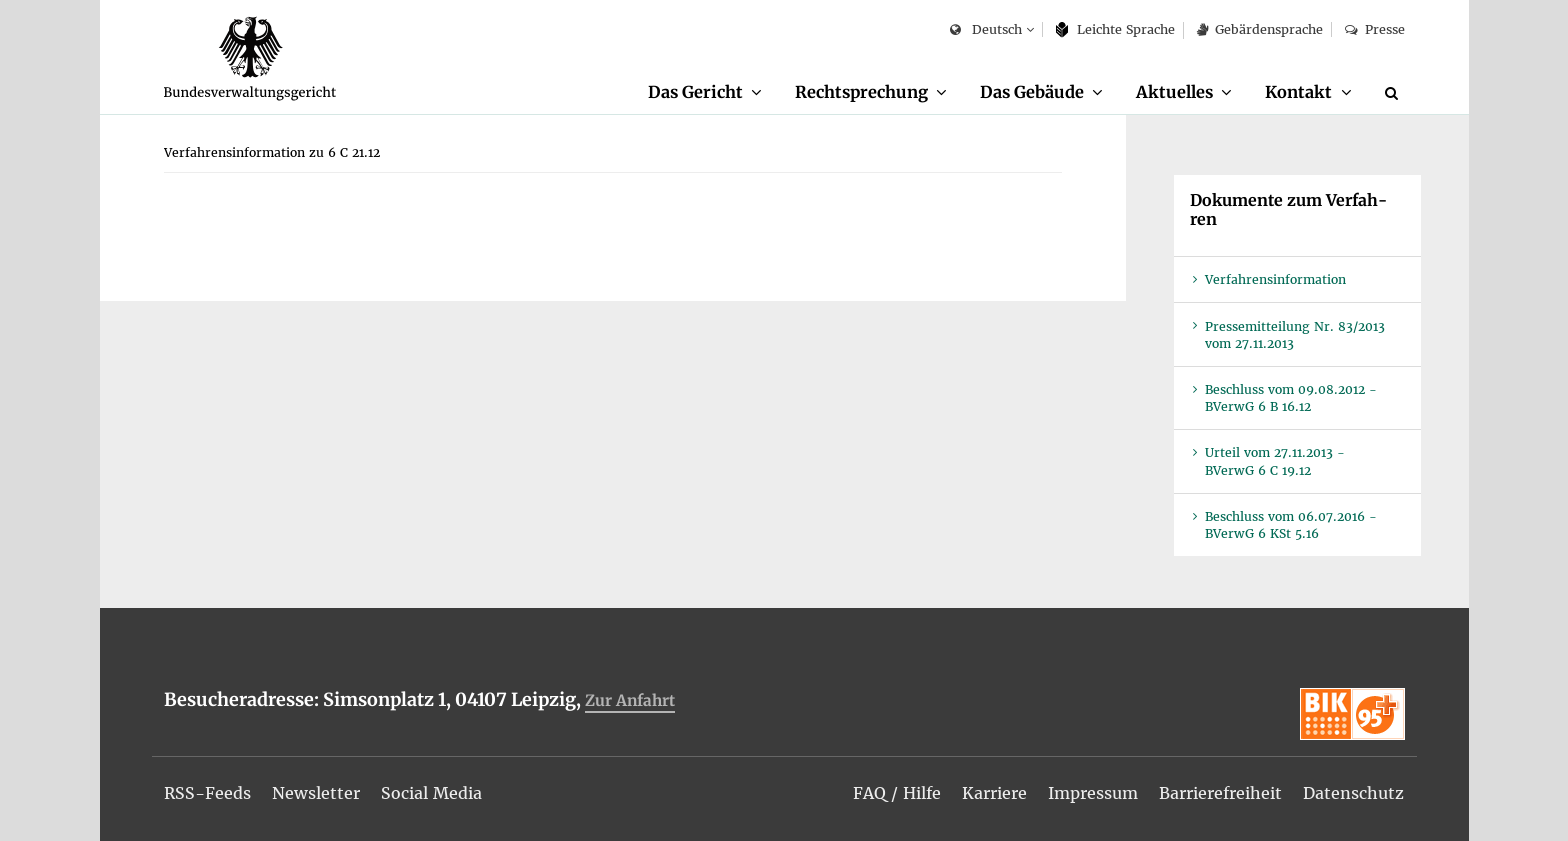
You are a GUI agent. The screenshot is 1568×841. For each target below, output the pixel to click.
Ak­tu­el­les (1174, 92)
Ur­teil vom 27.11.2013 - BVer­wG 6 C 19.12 (1275, 461)
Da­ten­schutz (1353, 793)
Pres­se (1374, 29)
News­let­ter (316, 793)
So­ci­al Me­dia (431, 793)
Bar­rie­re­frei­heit (1220, 793)
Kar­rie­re (994, 793)
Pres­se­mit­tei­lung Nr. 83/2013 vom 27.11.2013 (1295, 335)
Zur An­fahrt (630, 700)
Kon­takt (1298, 92)
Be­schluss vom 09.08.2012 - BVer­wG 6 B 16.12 (1291, 398)
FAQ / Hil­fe (897, 793)
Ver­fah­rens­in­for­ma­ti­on (1275, 279)
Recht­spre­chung (861, 92)
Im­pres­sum (1093, 793)
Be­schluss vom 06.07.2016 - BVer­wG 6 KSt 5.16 (1291, 525)
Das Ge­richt (695, 92)
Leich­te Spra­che (1115, 29)
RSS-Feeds (207, 793)
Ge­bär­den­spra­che (1260, 29)
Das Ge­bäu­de (1032, 92)
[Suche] (1395, 93)
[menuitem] (705, 93)
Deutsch (985, 30)
